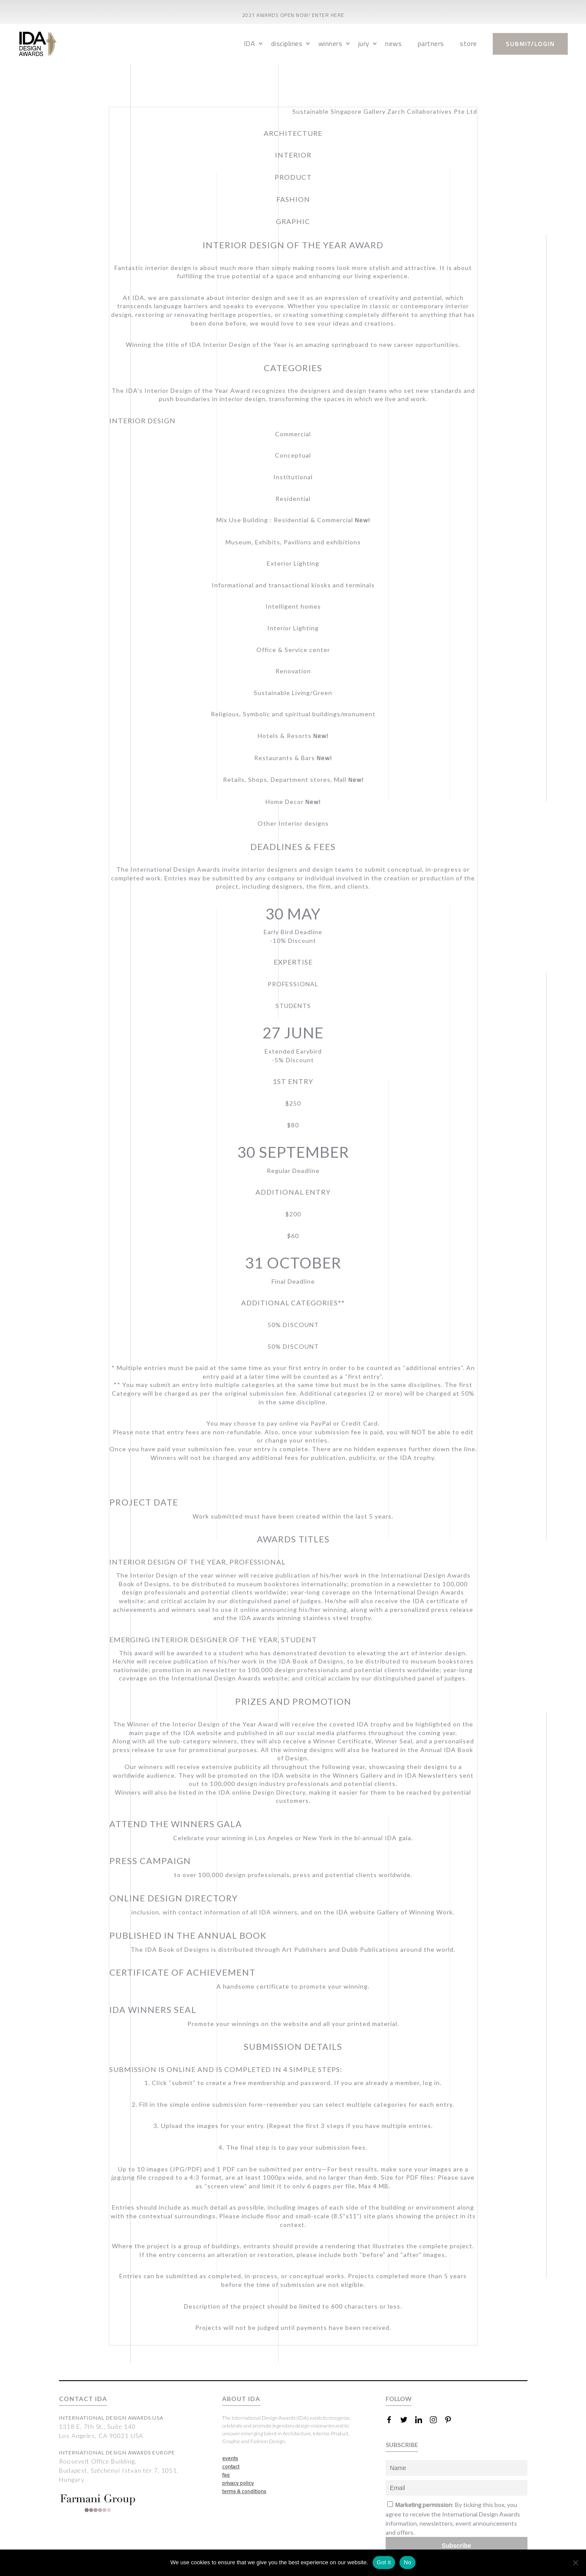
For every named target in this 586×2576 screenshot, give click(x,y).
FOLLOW (399, 2398)
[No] (575, 2562)
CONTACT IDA (83, 2398)
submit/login (530, 43)
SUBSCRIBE (402, 2444)
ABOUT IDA (241, 2398)
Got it (384, 2562)
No (407, 2562)
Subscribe (456, 2545)
